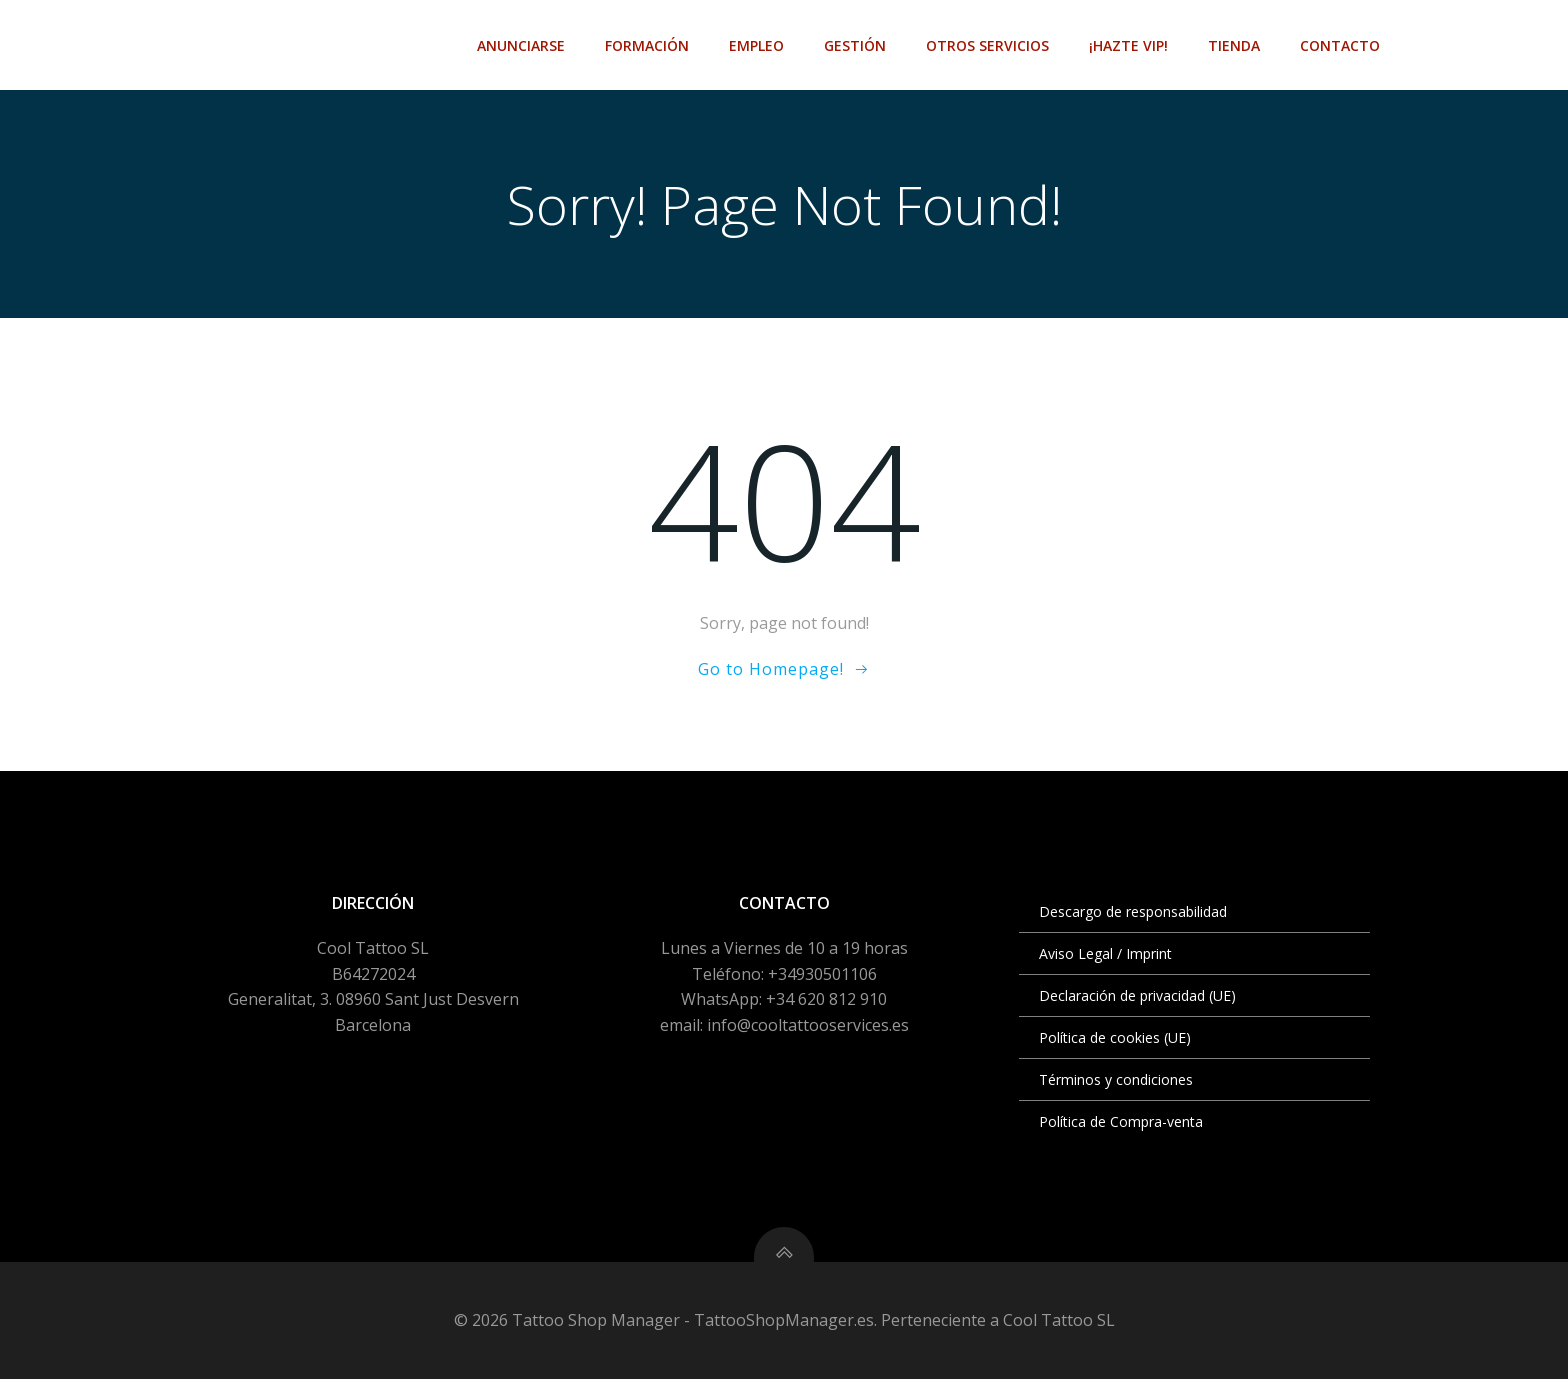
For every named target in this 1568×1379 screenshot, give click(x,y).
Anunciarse (521, 45)
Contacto (1340, 45)
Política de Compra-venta (1121, 1121)
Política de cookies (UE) (1115, 1037)
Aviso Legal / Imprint (1105, 953)
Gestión (855, 45)
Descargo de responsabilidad (1133, 911)
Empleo (756, 45)
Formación (647, 45)
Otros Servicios (987, 45)
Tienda (1234, 45)
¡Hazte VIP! (1128, 45)
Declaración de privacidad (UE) (1137, 995)
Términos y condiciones (1116, 1079)
